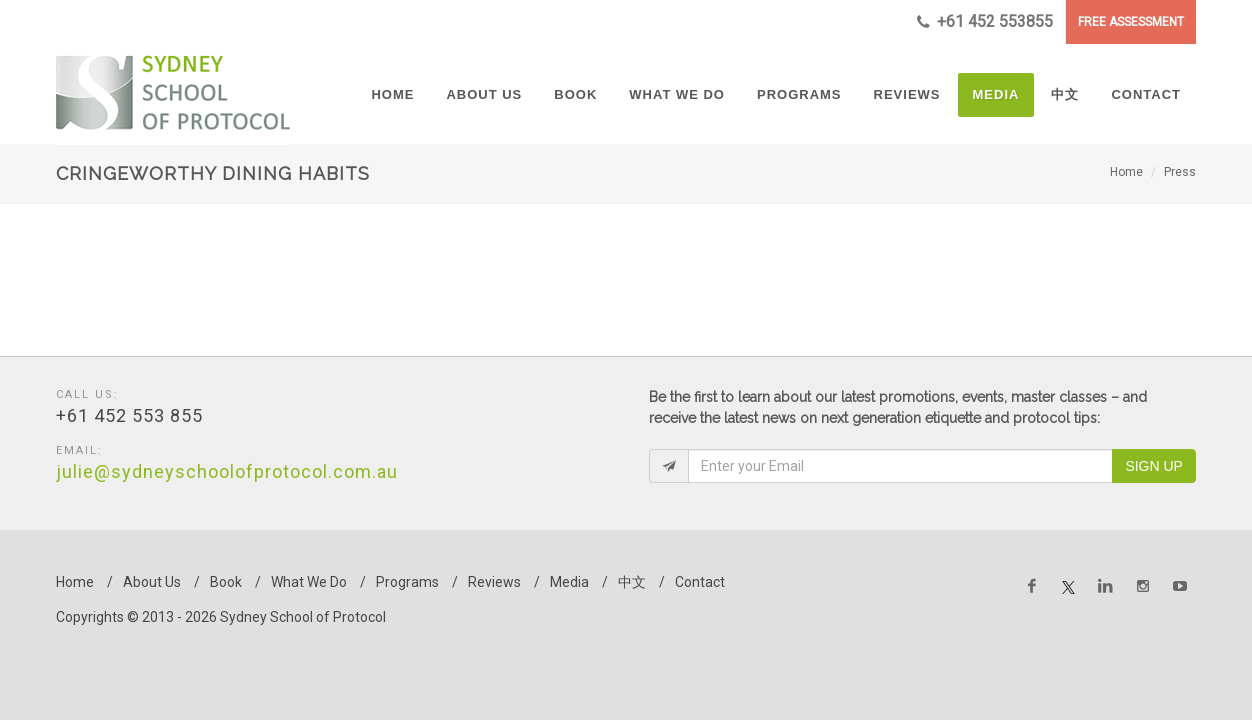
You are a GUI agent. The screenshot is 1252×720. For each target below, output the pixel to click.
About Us (152, 582)
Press (1180, 172)
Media (569, 582)
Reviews (494, 582)
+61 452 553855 (985, 22)
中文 (632, 582)
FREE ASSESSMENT (1131, 22)
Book (226, 582)
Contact (700, 582)
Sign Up (1154, 466)
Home (1126, 172)
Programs (407, 582)
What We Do (309, 582)
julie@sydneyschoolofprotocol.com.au (227, 471)
